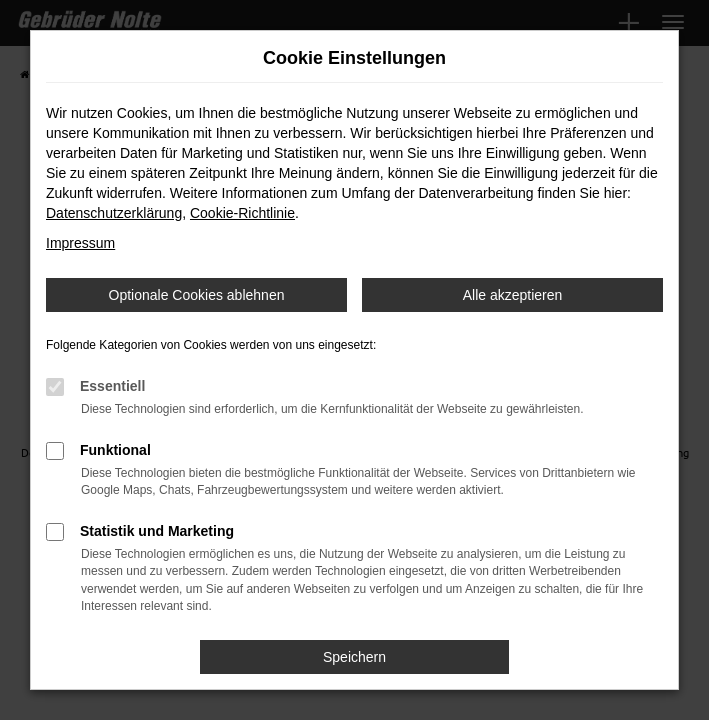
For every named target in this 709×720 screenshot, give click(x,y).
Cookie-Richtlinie (242, 213)
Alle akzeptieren (513, 295)
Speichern (354, 657)
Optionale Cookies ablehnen (197, 295)
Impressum (80, 243)
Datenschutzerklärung (114, 213)
